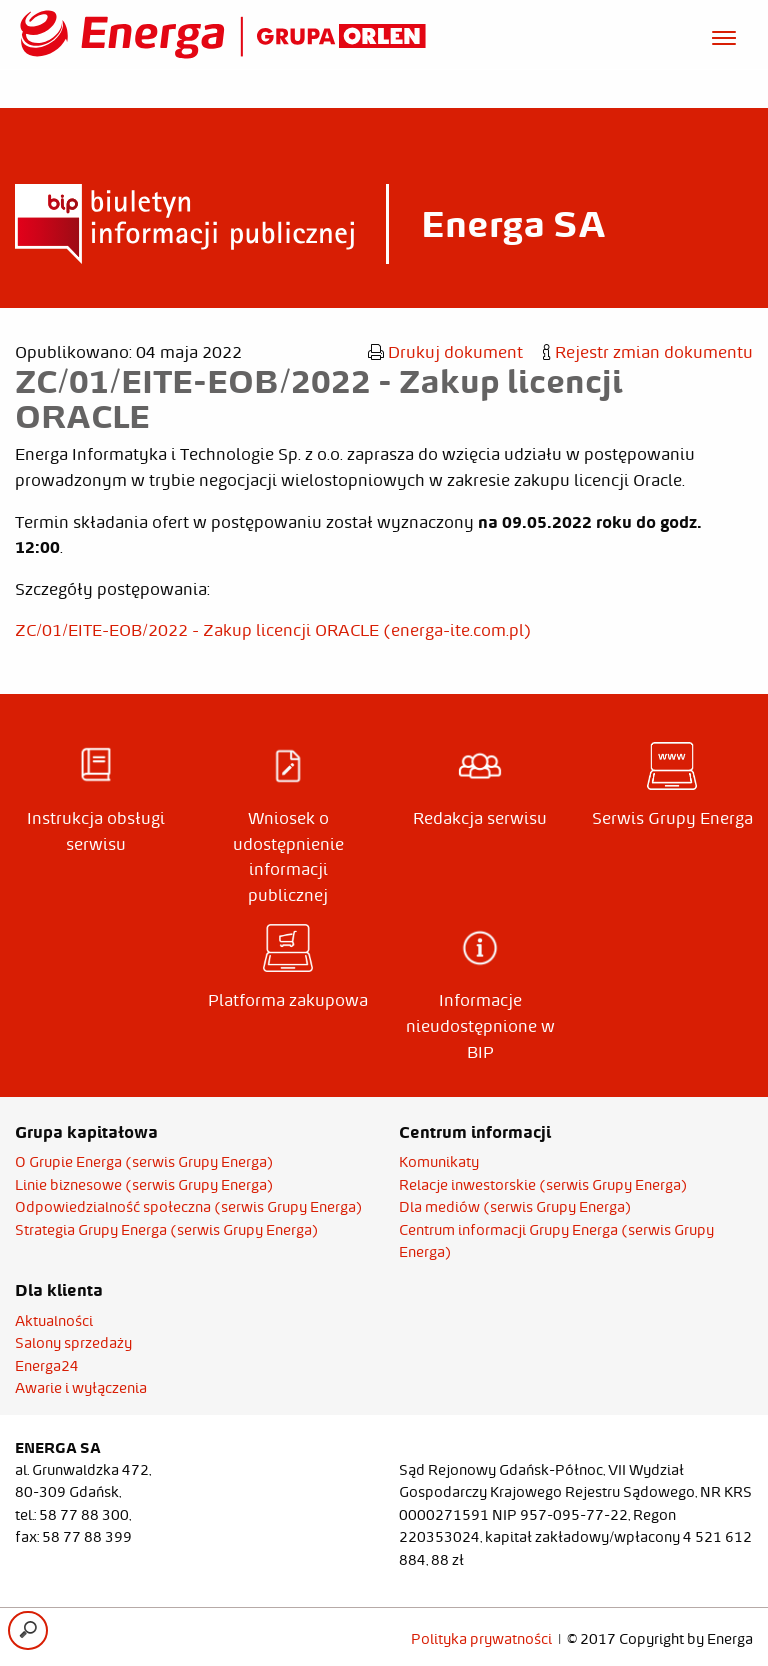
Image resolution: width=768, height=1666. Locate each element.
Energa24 (47, 1366)
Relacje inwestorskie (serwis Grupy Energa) (543, 1185)
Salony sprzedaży (73, 1343)
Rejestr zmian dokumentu (648, 352)
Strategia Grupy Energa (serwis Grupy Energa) (167, 1230)
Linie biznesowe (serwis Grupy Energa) (144, 1185)
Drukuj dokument (445, 352)
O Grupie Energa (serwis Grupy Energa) (144, 1162)
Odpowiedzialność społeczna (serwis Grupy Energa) (189, 1207)
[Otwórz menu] (724, 35)
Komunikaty (439, 1162)
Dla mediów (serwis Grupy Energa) (515, 1207)
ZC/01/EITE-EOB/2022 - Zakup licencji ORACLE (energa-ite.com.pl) (273, 630)
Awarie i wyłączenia (81, 1388)
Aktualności (54, 1321)
